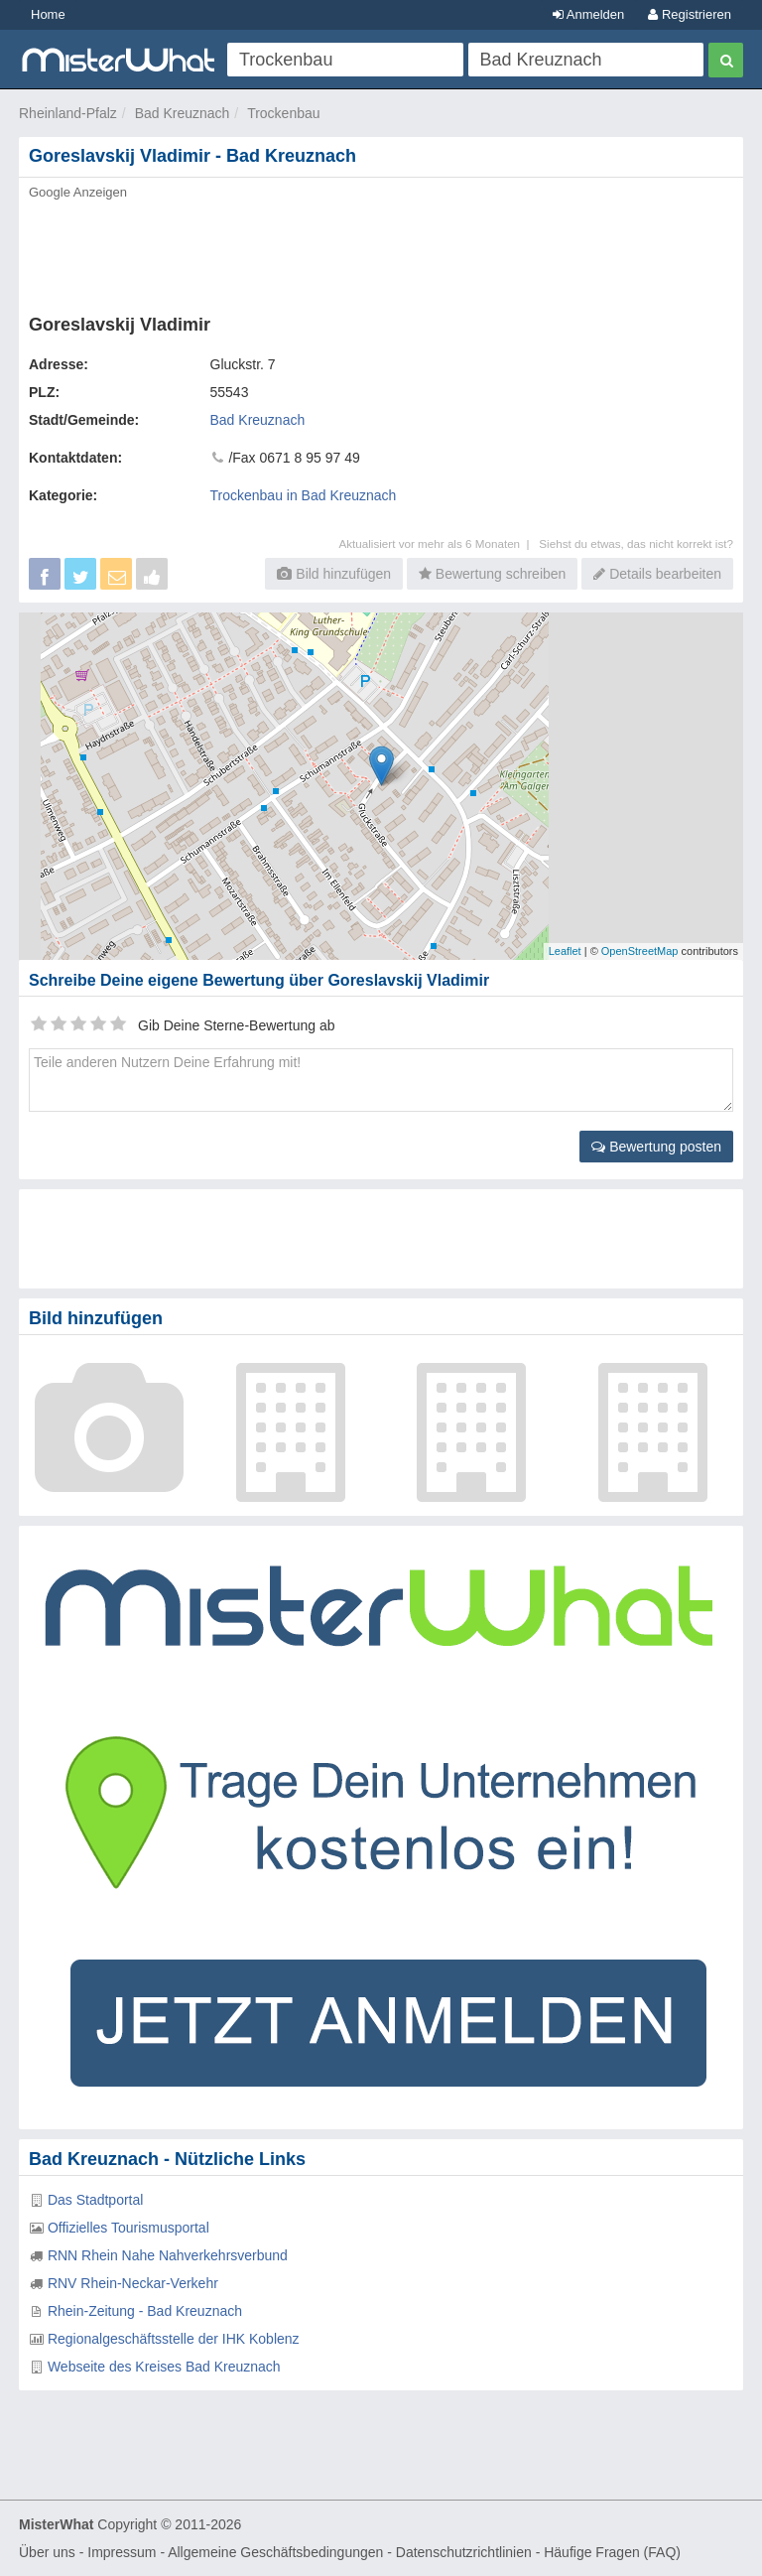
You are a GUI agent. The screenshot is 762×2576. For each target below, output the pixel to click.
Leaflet (565, 951)
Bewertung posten (656, 1146)
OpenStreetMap (640, 951)
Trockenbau (283, 113)
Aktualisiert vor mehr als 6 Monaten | (438, 543)
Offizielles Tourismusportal (128, 2228)
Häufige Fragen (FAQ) (612, 2552)
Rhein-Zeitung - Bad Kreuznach (145, 2311)
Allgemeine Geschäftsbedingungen (275, 2552)
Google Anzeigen (78, 192)
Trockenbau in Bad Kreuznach (303, 495)
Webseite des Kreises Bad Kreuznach (164, 2366)
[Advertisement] (381, 251)
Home (48, 14)
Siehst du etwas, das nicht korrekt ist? (636, 543)
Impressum (121, 2552)
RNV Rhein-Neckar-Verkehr (133, 2283)
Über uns (47, 2552)
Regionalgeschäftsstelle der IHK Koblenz (174, 2339)
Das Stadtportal (96, 2200)
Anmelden (588, 14)
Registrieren (689, 14)
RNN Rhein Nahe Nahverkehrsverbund (168, 2255)
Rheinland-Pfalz (68, 113)
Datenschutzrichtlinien (464, 2552)
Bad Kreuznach (182, 113)
